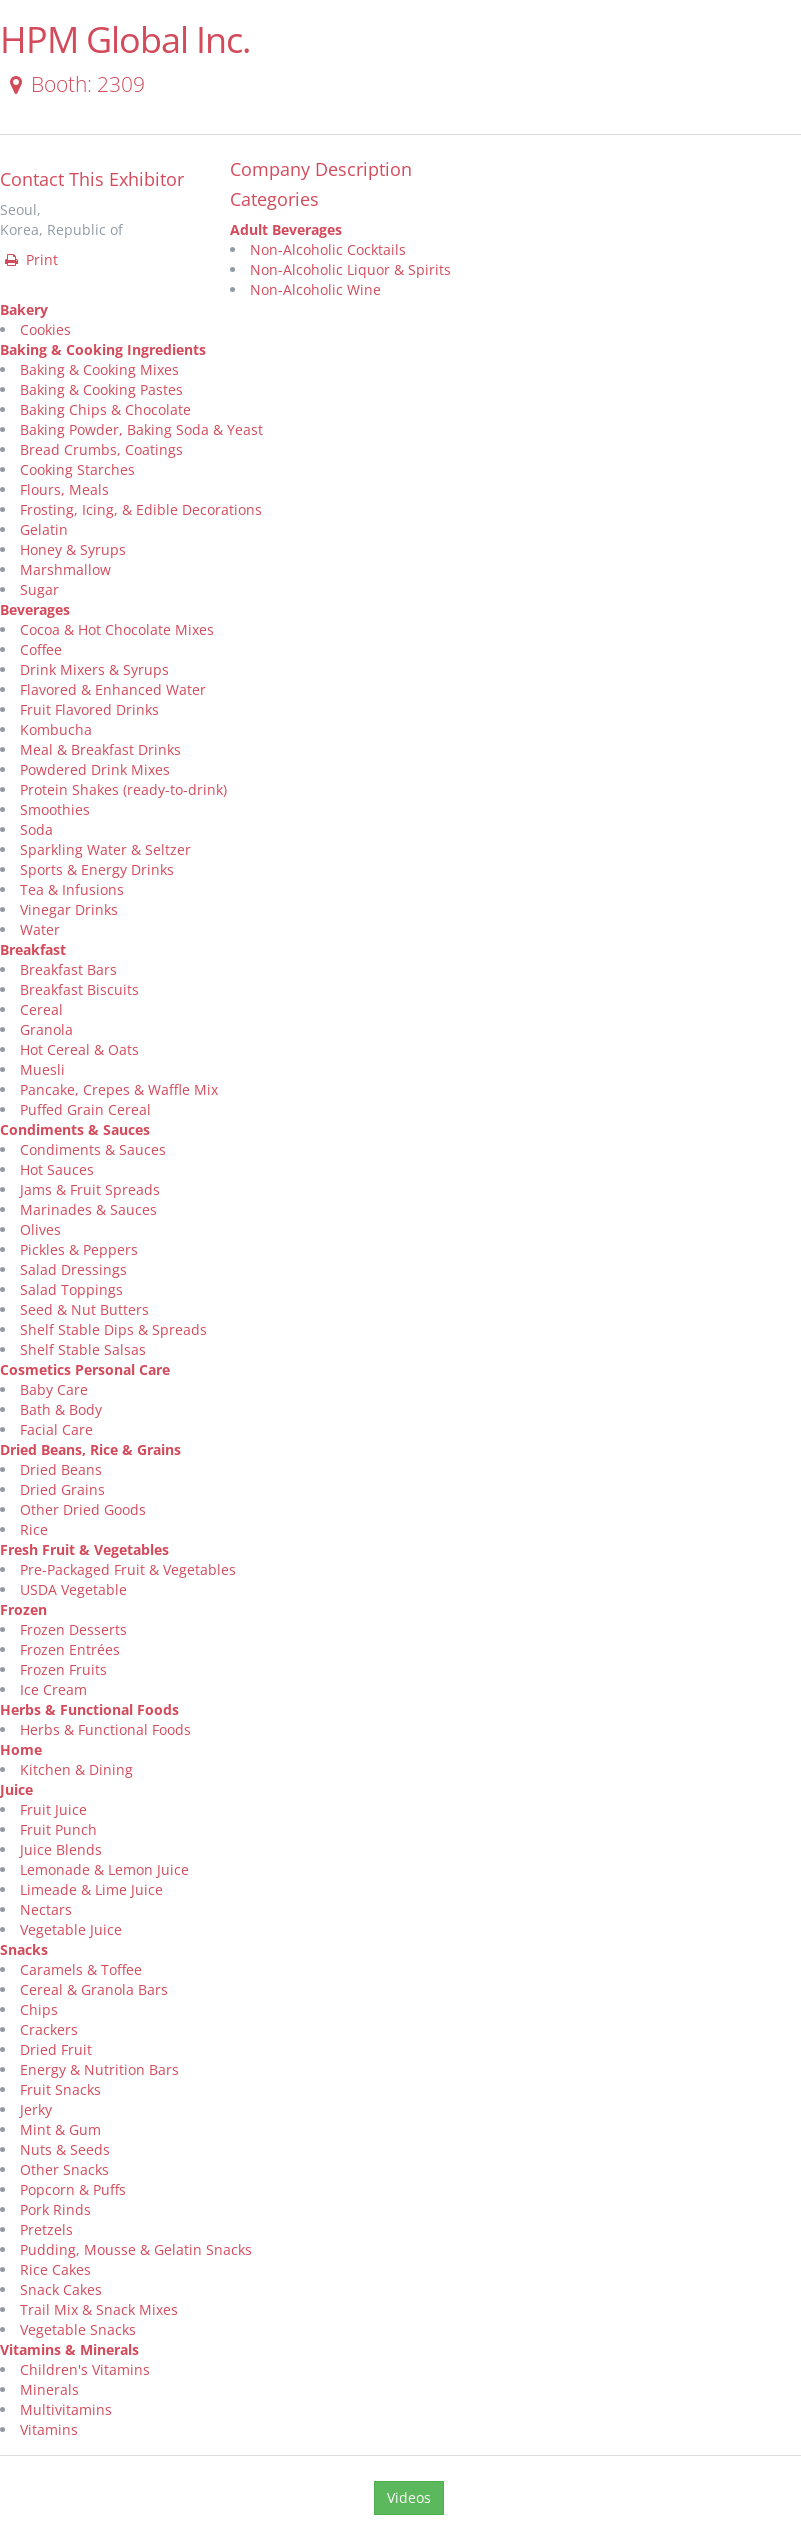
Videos (409, 2497)
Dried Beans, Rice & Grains (90, 1449)
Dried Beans (61, 1469)
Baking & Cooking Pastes (101, 389)
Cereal (41, 1009)
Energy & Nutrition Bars (99, 2069)
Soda (36, 829)
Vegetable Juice (71, 1929)
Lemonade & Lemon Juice (104, 1869)
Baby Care (54, 1389)
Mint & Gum (60, 2129)
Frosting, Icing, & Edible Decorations (141, 509)
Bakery (24, 309)
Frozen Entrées (70, 1649)
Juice (16, 1789)
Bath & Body (61, 1409)
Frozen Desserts (73, 1629)
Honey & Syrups (73, 549)
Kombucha (56, 729)
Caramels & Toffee (81, 1969)
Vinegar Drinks (69, 909)
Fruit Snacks (60, 2089)
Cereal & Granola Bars (94, 1989)
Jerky (36, 2109)
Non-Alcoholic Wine (315, 289)
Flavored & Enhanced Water (113, 689)
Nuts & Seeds (65, 2149)
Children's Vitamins (85, 2369)
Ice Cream (53, 1689)
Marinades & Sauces (88, 1209)
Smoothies (55, 809)
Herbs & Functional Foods (89, 1709)
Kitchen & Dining (76, 1769)
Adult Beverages (286, 229)
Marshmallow (65, 569)
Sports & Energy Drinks (97, 869)
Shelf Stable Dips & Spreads (113, 1329)
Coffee (41, 649)
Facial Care (56, 1429)
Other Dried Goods (83, 1509)
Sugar (39, 589)
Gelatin (44, 529)
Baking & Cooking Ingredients (103, 349)
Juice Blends (61, 1849)
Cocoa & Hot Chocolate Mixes (117, 629)
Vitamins (49, 2429)
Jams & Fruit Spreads (90, 1189)
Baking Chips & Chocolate (105, 409)
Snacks (24, 1949)
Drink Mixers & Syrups (94, 669)
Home (21, 1749)
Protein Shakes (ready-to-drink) (123, 789)
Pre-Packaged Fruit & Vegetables (128, 1569)
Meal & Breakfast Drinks (100, 749)
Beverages (35, 609)
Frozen (23, 1609)
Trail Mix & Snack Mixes (99, 2309)
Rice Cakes (55, 2269)
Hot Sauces (57, 1169)
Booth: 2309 (73, 84)
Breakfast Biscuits (79, 989)
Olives (40, 1229)
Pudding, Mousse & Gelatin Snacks (136, 2249)
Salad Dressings (73, 1269)
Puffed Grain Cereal (85, 1109)
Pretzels (46, 2229)
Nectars (46, 1909)
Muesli (42, 1069)
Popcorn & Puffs (73, 2189)
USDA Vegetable (73, 1589)
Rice (34, 1529)
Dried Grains (62, 1489)
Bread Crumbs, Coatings (101, 449)
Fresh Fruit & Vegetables (84, 1549)
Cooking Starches (77, 469)
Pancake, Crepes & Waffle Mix (119, 1089)
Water (40, 929)
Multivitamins (66, 2409)
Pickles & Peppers (79, 1249)
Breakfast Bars (68, 969)
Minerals (49, 2389)
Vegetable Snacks (78, 2329)
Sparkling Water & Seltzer (105, 849)
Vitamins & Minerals (69, 2349)
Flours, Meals (64, 489)
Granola (46, 1029)
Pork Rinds (55, 2209)
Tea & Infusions (72, 889)
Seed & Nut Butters (84, 1309)
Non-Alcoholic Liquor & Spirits (350, 269)
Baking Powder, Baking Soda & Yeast (141, 429)
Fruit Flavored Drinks (89, 709)
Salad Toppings (71, 1289)
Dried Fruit (56, 2049)
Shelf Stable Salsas (83, 1349)
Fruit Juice (53, 1809)
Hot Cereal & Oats (79, 1049)
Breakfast (33, 949)
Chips (39, 2009)
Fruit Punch (58, 1829)
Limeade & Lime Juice (91, 1889)
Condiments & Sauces (75, 1129)
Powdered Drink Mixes (95, 769)
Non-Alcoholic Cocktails (328, 249)
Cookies (45, 329)
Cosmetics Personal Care (85, 1369)
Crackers (49, 2029)
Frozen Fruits (63, 1669)
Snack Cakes (61, 2289)
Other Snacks (64, 2169)
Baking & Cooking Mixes (99, 369)
